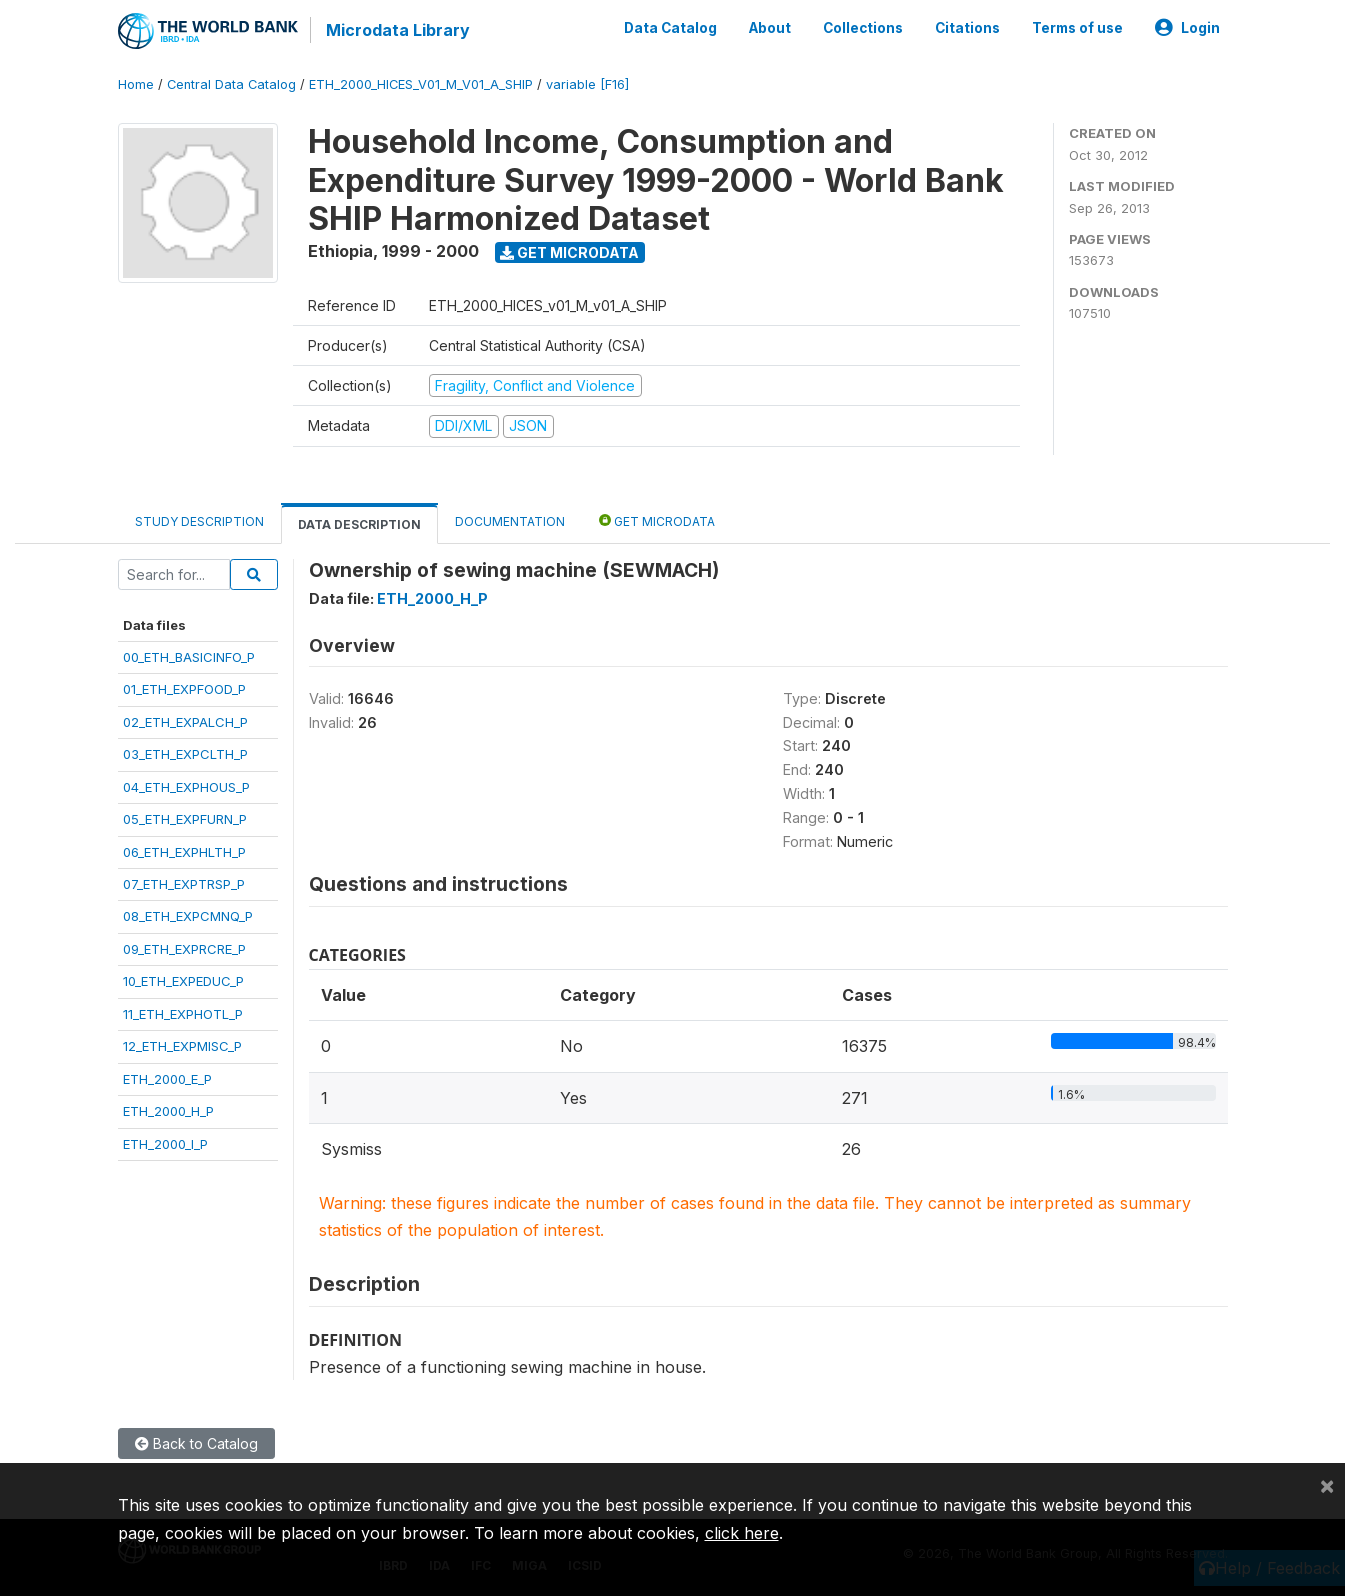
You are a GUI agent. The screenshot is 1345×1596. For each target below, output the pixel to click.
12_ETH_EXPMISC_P (182, 1046)
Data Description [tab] (359, 524)
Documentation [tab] (510, 521)
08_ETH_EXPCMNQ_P (188, 916)
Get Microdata (569, 252)
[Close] (1327, 1485)
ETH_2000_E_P (167, 1079)
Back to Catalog (196, 1443)
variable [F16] (587, 84)
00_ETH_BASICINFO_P (189, 657)
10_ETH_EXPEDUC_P (183, 981)
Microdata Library (398, 30)
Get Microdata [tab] (657, 520)
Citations (967, 28)
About (770, 28)
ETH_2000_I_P (165, 1143)
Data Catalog (670, 28)
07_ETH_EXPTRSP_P (184, 884)
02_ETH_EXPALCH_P (185, 722)
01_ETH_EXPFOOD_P (184, 689)
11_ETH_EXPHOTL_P (183, 1014)
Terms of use (1077, 28)
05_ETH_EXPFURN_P (185, 819)
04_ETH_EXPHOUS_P (186, 787)
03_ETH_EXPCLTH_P (185, 754)
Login (1187, 28)
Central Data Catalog (231, 84)
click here (742, 1533)
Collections (863, 28)
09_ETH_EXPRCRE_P (184, 949)
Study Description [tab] (199, 521)
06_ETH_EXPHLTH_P (184, 852)
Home (136, 84)
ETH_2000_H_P (168, 1111)
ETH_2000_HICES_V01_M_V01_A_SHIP (421, 84)
